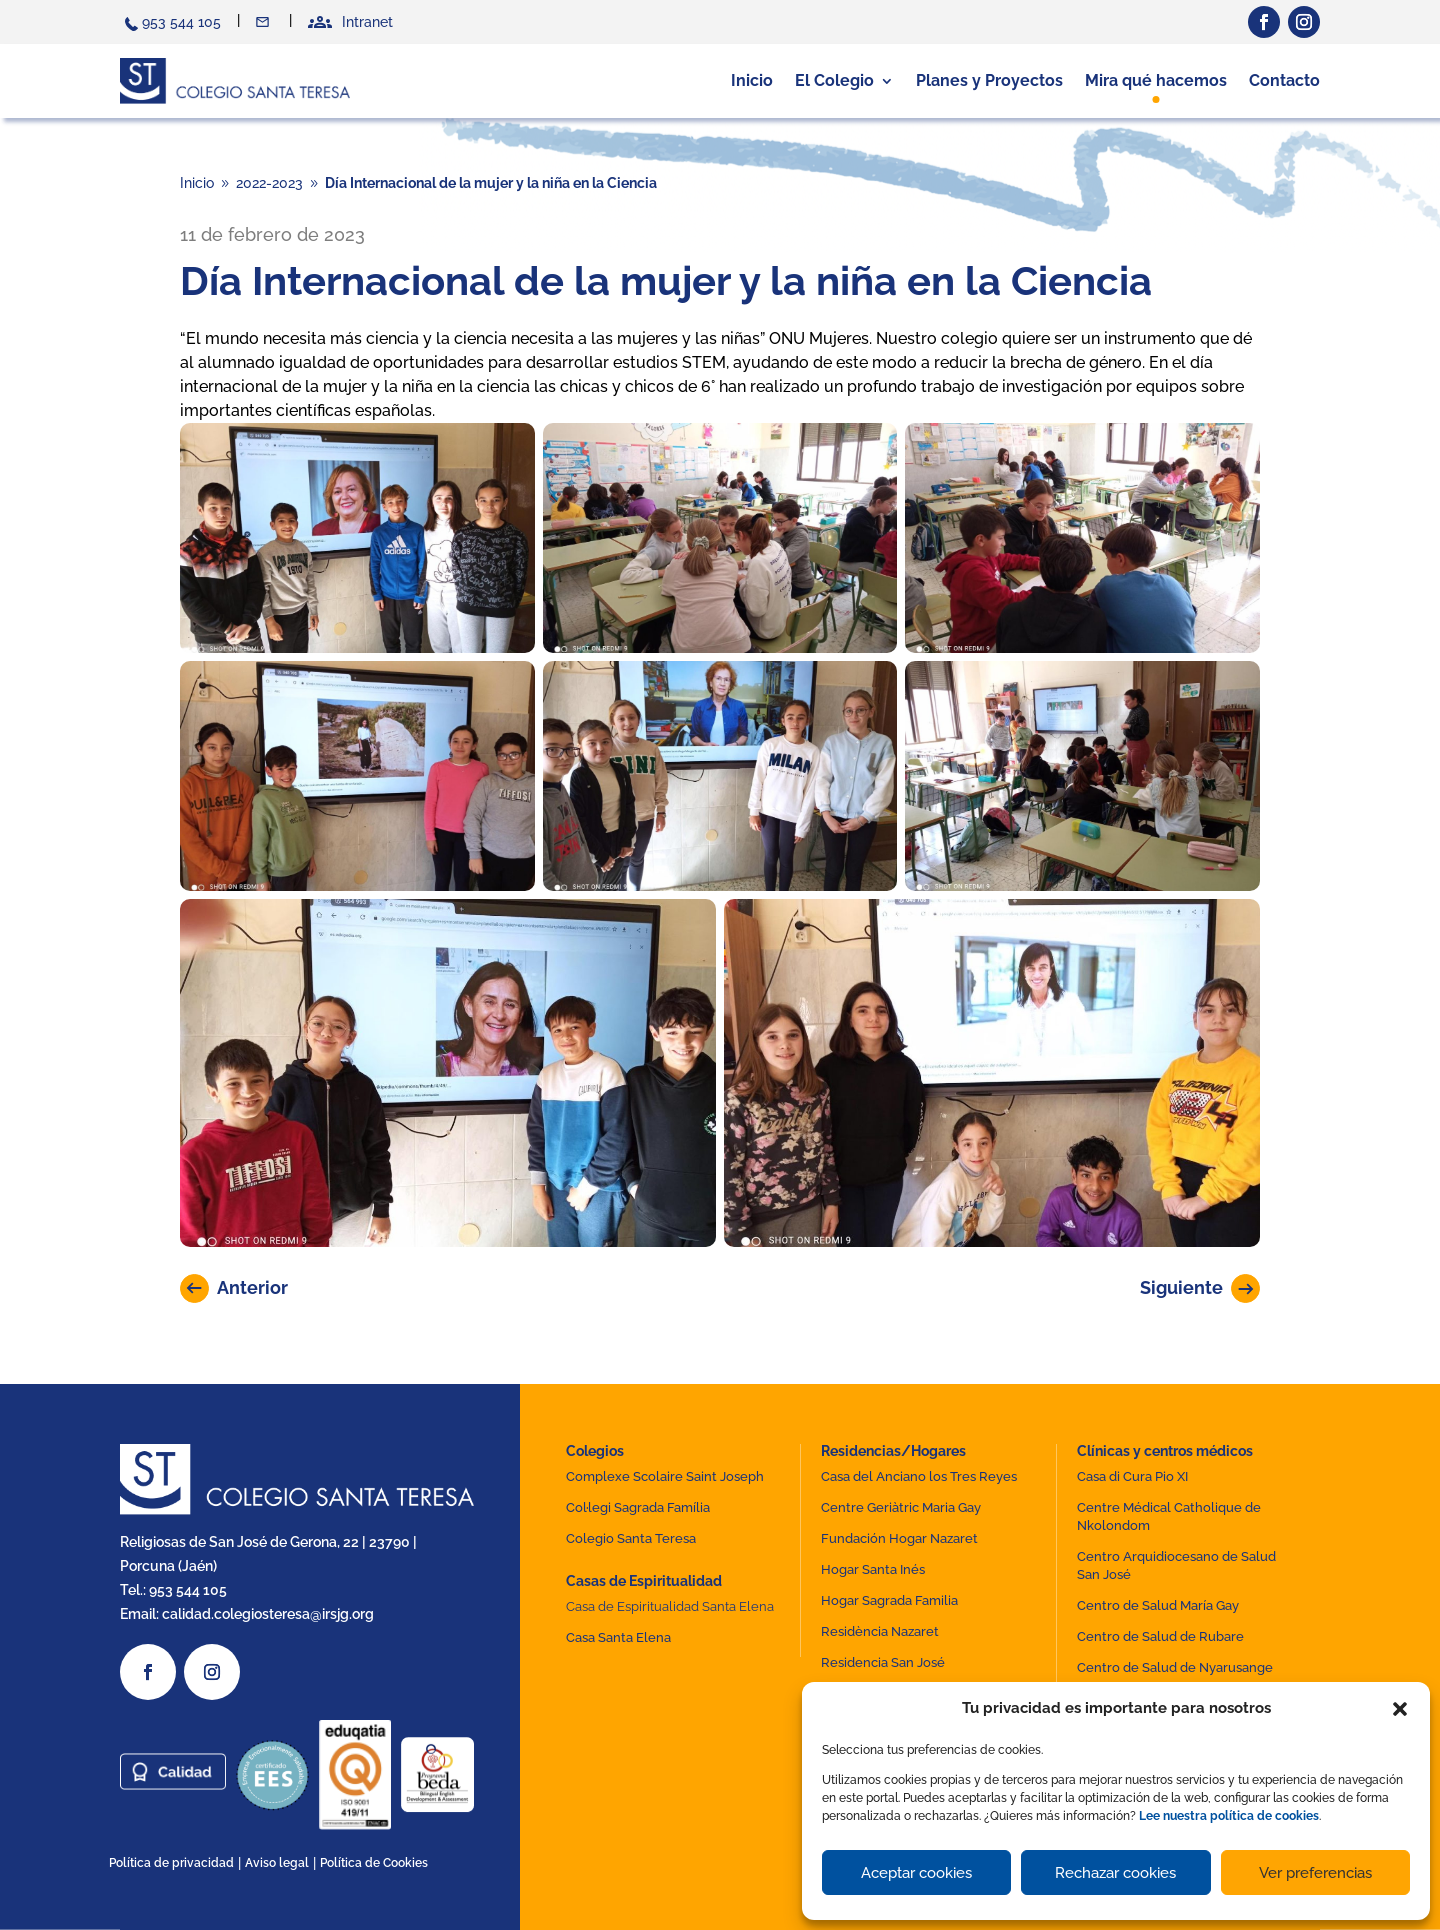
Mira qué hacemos (1156, 80)
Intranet (367, 22)
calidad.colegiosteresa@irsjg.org (268, 1614)
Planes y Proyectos (989, 80)
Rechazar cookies (1115, 1873)
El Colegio (834, 80)
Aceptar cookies (916, 1873)
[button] (1400, 1709)
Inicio (752, 80)
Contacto (264, 22)
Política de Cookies (374, 1863)
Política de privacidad (171, 1863)
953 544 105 (181, 22)
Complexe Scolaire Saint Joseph (665, 1476)
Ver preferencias (1315, 1873)
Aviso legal (277, 1863)
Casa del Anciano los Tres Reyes (919, 1476)
